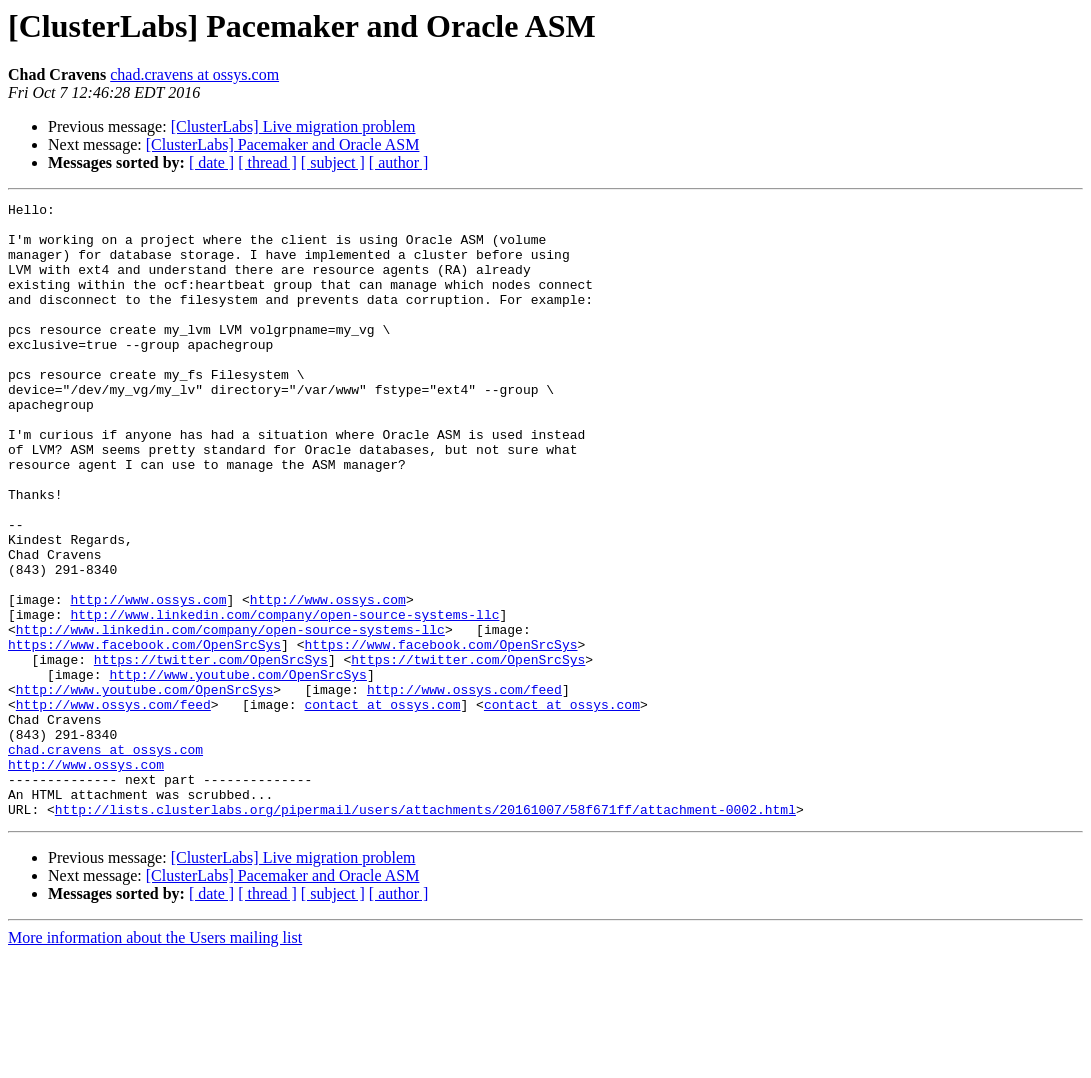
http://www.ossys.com (148, 680)
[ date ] (211, 162)
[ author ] (399, 162)
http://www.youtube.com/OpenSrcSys (237, 770)
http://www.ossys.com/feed (464, 788)
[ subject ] (333, 162)
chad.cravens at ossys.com (194, 74)
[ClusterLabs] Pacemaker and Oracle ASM (283, 144)
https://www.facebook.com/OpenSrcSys (144, 734)
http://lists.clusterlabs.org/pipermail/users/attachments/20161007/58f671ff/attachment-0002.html (425, 932)
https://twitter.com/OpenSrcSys (211, 752)
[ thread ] (267, 162)
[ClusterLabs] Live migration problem (293, 126)
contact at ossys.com (382, 806)
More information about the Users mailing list (155, 1060)
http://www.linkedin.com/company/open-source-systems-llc (284, 698)
